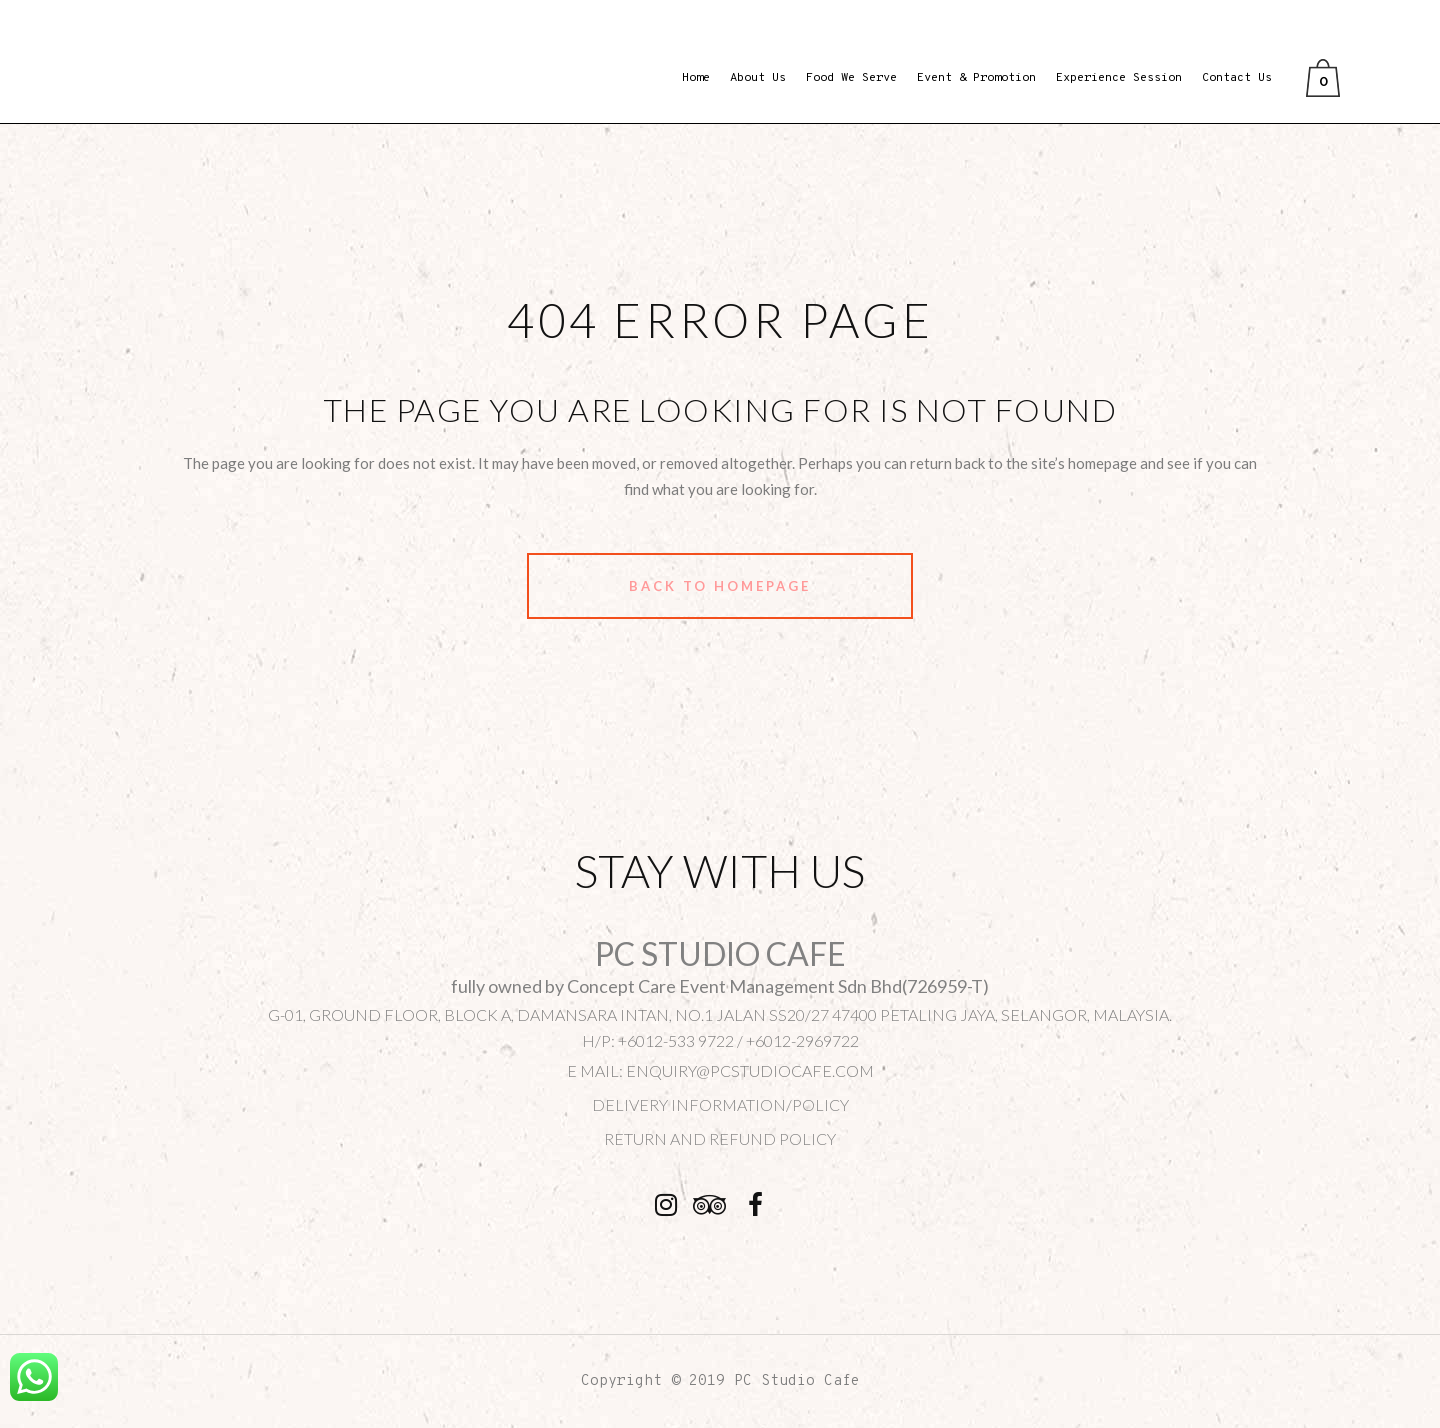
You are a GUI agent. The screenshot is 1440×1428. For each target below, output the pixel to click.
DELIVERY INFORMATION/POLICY (720, 1104)
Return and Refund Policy (720, 1138)
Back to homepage (720, 586)
